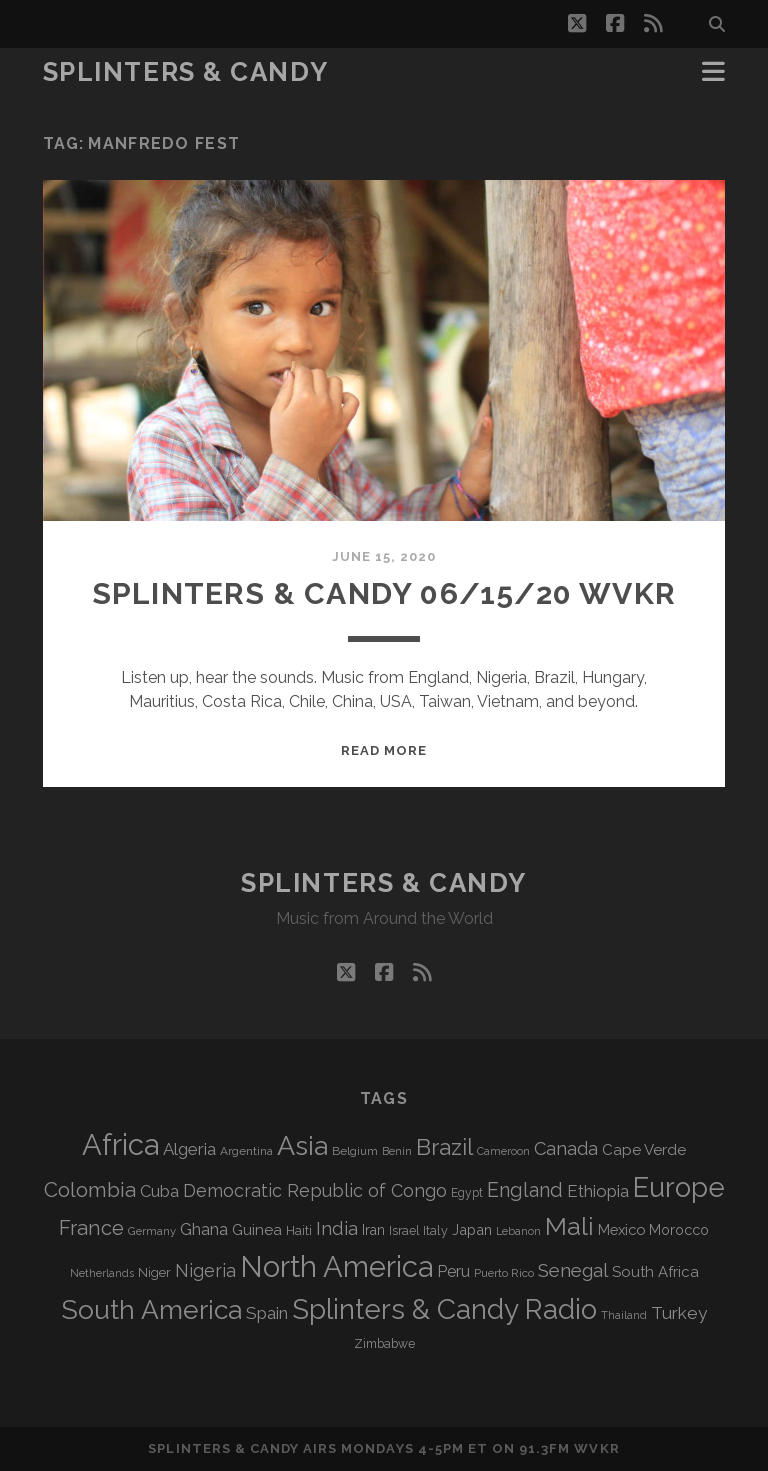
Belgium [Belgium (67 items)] (355, 1151)
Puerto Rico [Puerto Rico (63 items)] (504, 1273)
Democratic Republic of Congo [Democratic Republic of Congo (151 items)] (315, 1190)
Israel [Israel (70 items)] (404, 1231)
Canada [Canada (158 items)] (566, 1148)
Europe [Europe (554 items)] (679, 1187)
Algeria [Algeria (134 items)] (189, 1149)
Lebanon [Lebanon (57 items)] (518, 1231)
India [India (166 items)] (337, 1228)
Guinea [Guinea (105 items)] (257, 1230)
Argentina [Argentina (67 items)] (246, 1151)
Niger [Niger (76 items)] (154, 1272)
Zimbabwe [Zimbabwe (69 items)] (384, 1344)
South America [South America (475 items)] (151, 1309)
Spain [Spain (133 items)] (267, 1313)
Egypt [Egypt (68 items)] (467, 1193)
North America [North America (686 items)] (336, 1267)
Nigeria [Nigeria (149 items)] (205, 1270)
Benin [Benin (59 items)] (397, 1151)
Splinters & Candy (186, 72)
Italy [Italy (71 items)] (435, 1230)
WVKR (596, 1448)
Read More (384, 750)
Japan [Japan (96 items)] (472, 1229)
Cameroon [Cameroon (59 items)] (503, 1151)
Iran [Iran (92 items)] (373, 1230)
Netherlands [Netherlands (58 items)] (102, 1273)
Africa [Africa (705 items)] (120, 1144)
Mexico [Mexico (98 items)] (621, 1229)
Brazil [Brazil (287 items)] (444, 1147)
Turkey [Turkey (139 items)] (679, 1313)
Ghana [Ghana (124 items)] (204, 1229)
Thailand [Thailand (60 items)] (624, 1315)
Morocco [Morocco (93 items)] (679, 1230)
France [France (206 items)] (91, 1228)
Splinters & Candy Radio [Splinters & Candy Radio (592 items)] (444, 1309)
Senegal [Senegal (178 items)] (573, 1270)
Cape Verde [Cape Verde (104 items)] (644, 1150)
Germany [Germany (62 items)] (152, 1231)
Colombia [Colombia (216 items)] (90, 1190)
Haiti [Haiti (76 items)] (299, 1230)
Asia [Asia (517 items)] (302, 1145)
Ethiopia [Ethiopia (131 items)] (598, 1191)
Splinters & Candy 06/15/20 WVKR (384, 593)
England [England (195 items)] (525, 1190)
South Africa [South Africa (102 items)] (655, 1271)
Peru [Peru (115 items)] (453, 1271)
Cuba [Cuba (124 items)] (159, 1191)
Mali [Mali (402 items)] (569, 1226)
